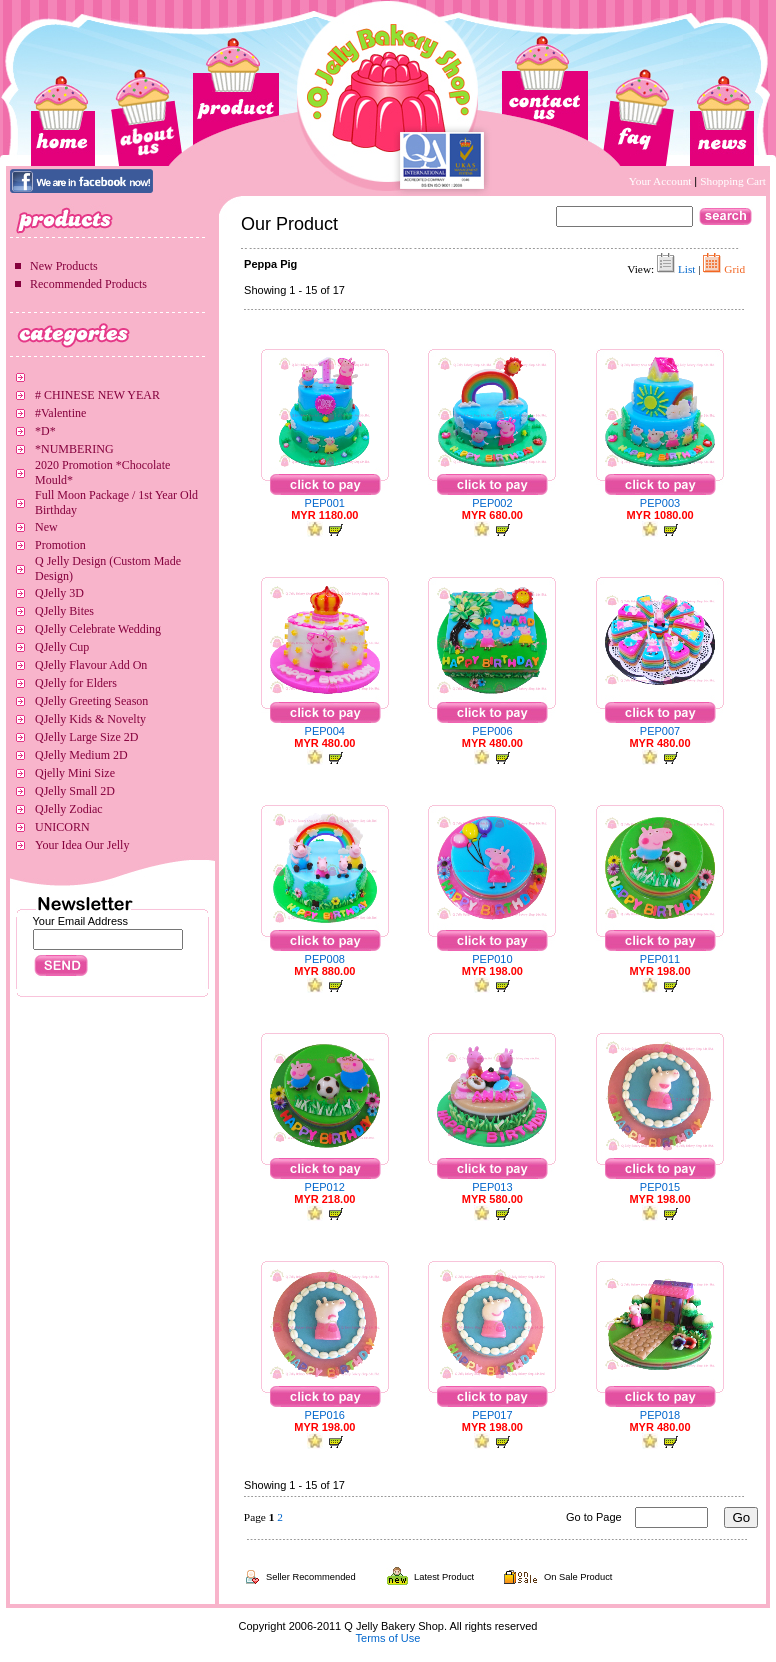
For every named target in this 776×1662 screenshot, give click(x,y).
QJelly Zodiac (69, 809)
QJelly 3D (59, 593)
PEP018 (660, 1415)
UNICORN (62, 827)
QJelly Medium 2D (81, 755)
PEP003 (660, 503)
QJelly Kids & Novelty (90, 719)
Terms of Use (388, 1638)
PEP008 (325, 959)
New (46, 527)
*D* (45, 431)
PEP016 (325, 1415)
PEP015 (660, 1187)
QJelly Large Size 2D (86, 737)
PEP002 (492, 503)
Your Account (662, 181)
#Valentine (60, 413)
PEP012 (325, 1187)
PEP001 (325, 503)
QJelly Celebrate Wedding (98, 629)
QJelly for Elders (76, 683)
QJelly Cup (62, 647)
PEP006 (492, 731)
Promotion (60, 545)
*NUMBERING (74, 449)
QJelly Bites (64, 611)
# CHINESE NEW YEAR (97, 395)
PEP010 (492, 959)
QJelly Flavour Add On (91, 665)
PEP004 (325, 731)
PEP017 (492, 1415)
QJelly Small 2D (75, 791)
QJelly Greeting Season (91, 701)
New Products (64, 266)
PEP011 (660, 959)
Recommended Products (88, 284)
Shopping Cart (733, 181)
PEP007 (660, 731)
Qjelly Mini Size (75, 773)
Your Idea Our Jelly (82, 845)
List (687, 269)
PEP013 (492, 1187)
